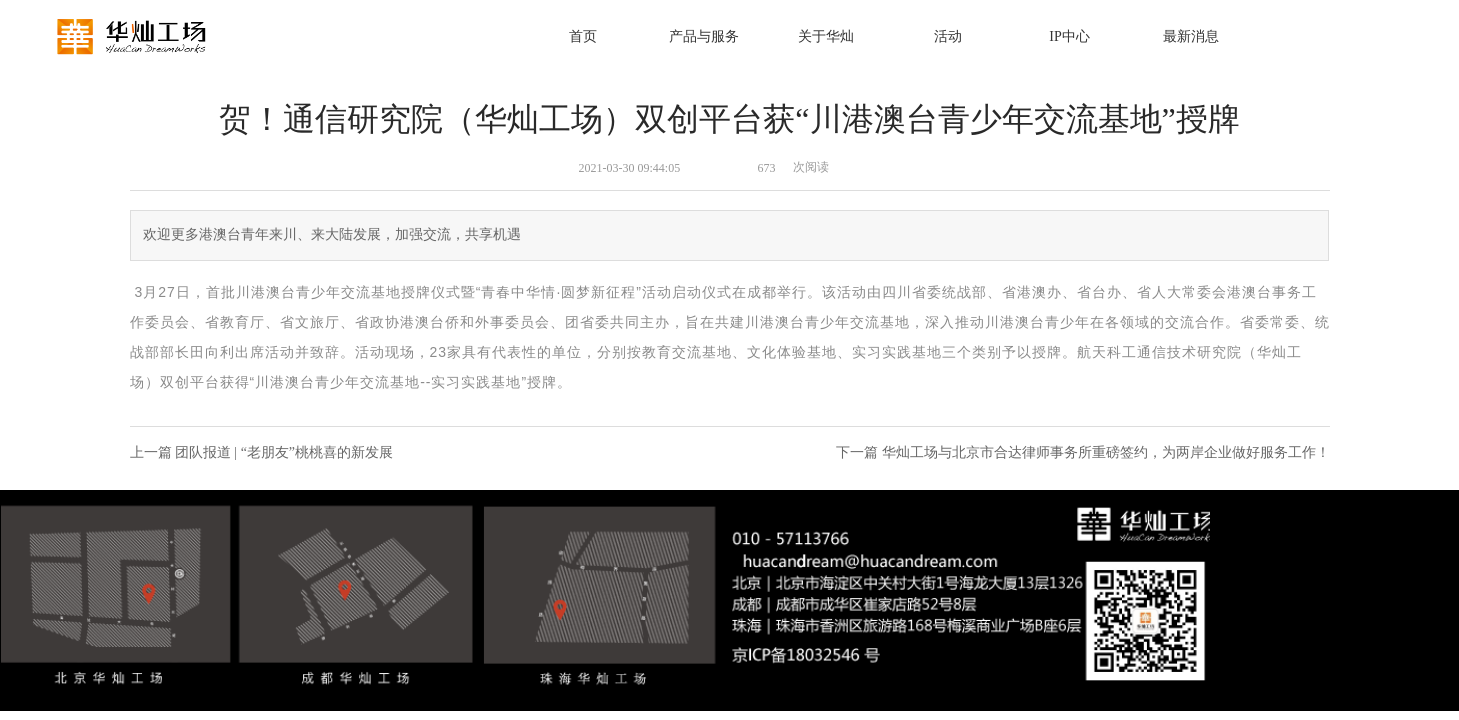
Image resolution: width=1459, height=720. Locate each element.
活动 (948, 36)
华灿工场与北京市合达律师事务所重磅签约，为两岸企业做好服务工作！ (1106, 452)
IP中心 (1069, 36)
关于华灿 (826, 36)
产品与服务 (704, 36)
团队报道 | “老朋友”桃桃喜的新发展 (284, 452)
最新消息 (1191, 36)
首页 (583, 36)
